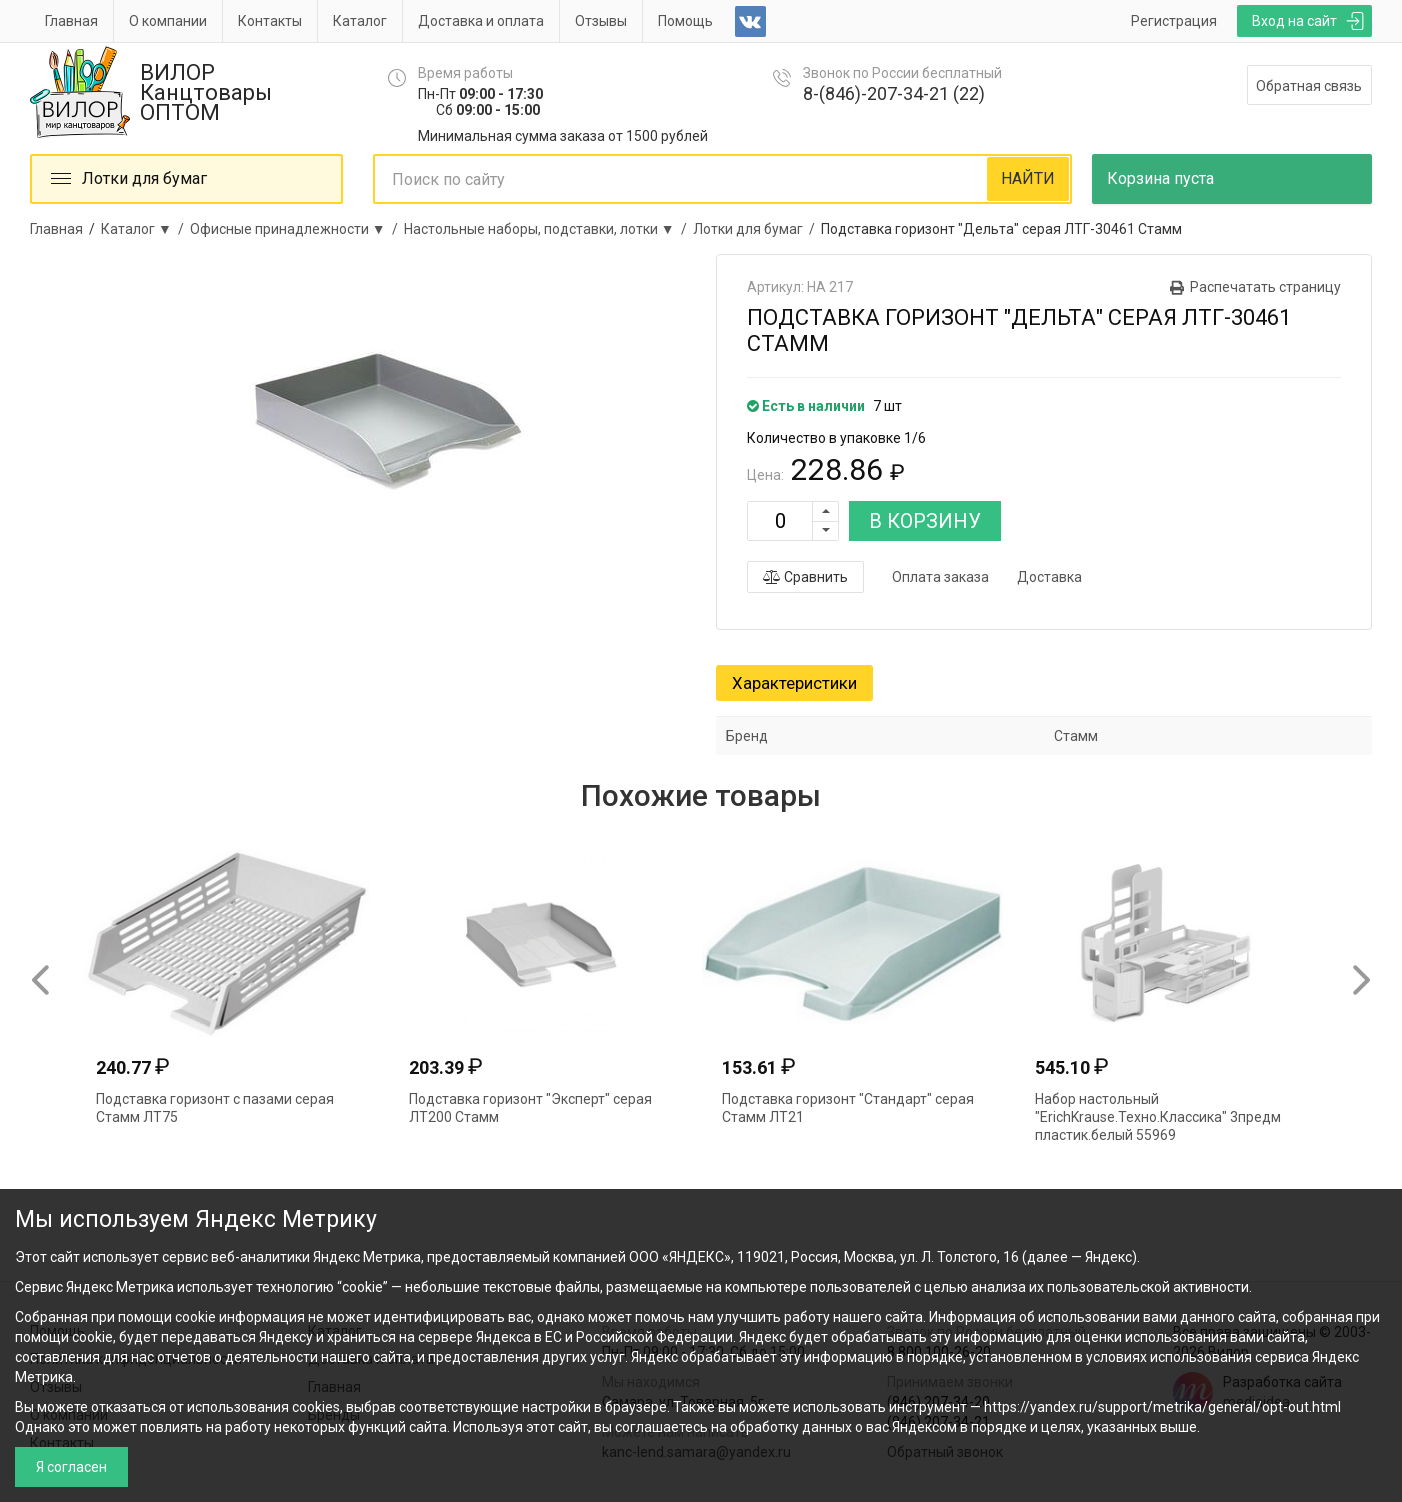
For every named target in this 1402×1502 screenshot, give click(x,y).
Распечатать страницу (1265, 287)
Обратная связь (1309, 86)
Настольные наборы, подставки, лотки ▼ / (548, 229)
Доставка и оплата (481, 21)
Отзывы (601, 21)
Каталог (360, 21)
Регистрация (1174, 21)
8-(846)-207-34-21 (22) (894, 93)
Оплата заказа (940, 577)
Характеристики (794, 683)
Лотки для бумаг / (757, 229)
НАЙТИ (1028, 178)
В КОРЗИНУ (925, 521)
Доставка (1049, 577)
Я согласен (71, 1467)
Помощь (685, 21)
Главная (71, 21)
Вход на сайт (1294, 21)
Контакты (270, 21)
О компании (168, 21)
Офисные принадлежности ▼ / (297, 229)
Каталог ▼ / (145, 229)
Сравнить (805, 577)
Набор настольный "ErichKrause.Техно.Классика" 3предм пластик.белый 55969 (1158, 1117)
